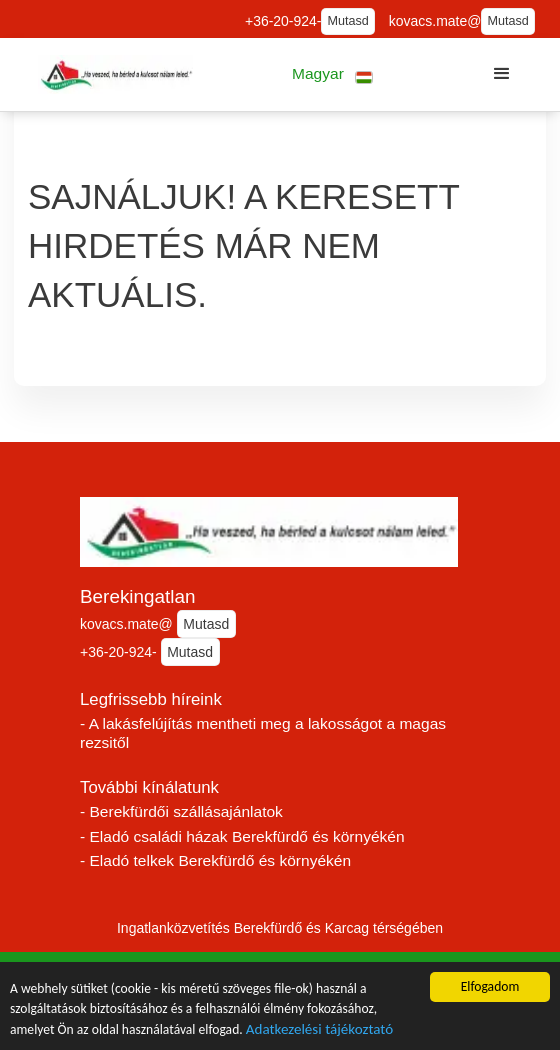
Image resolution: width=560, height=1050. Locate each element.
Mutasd (348, 21)
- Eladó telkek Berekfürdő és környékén (215, 860)
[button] (332, 74)
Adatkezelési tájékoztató (319, 1031)
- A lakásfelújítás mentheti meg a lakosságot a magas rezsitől (263, 733)
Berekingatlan (138, 596)
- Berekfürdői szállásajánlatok (181, 811)
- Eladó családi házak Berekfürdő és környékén (242, 836)
